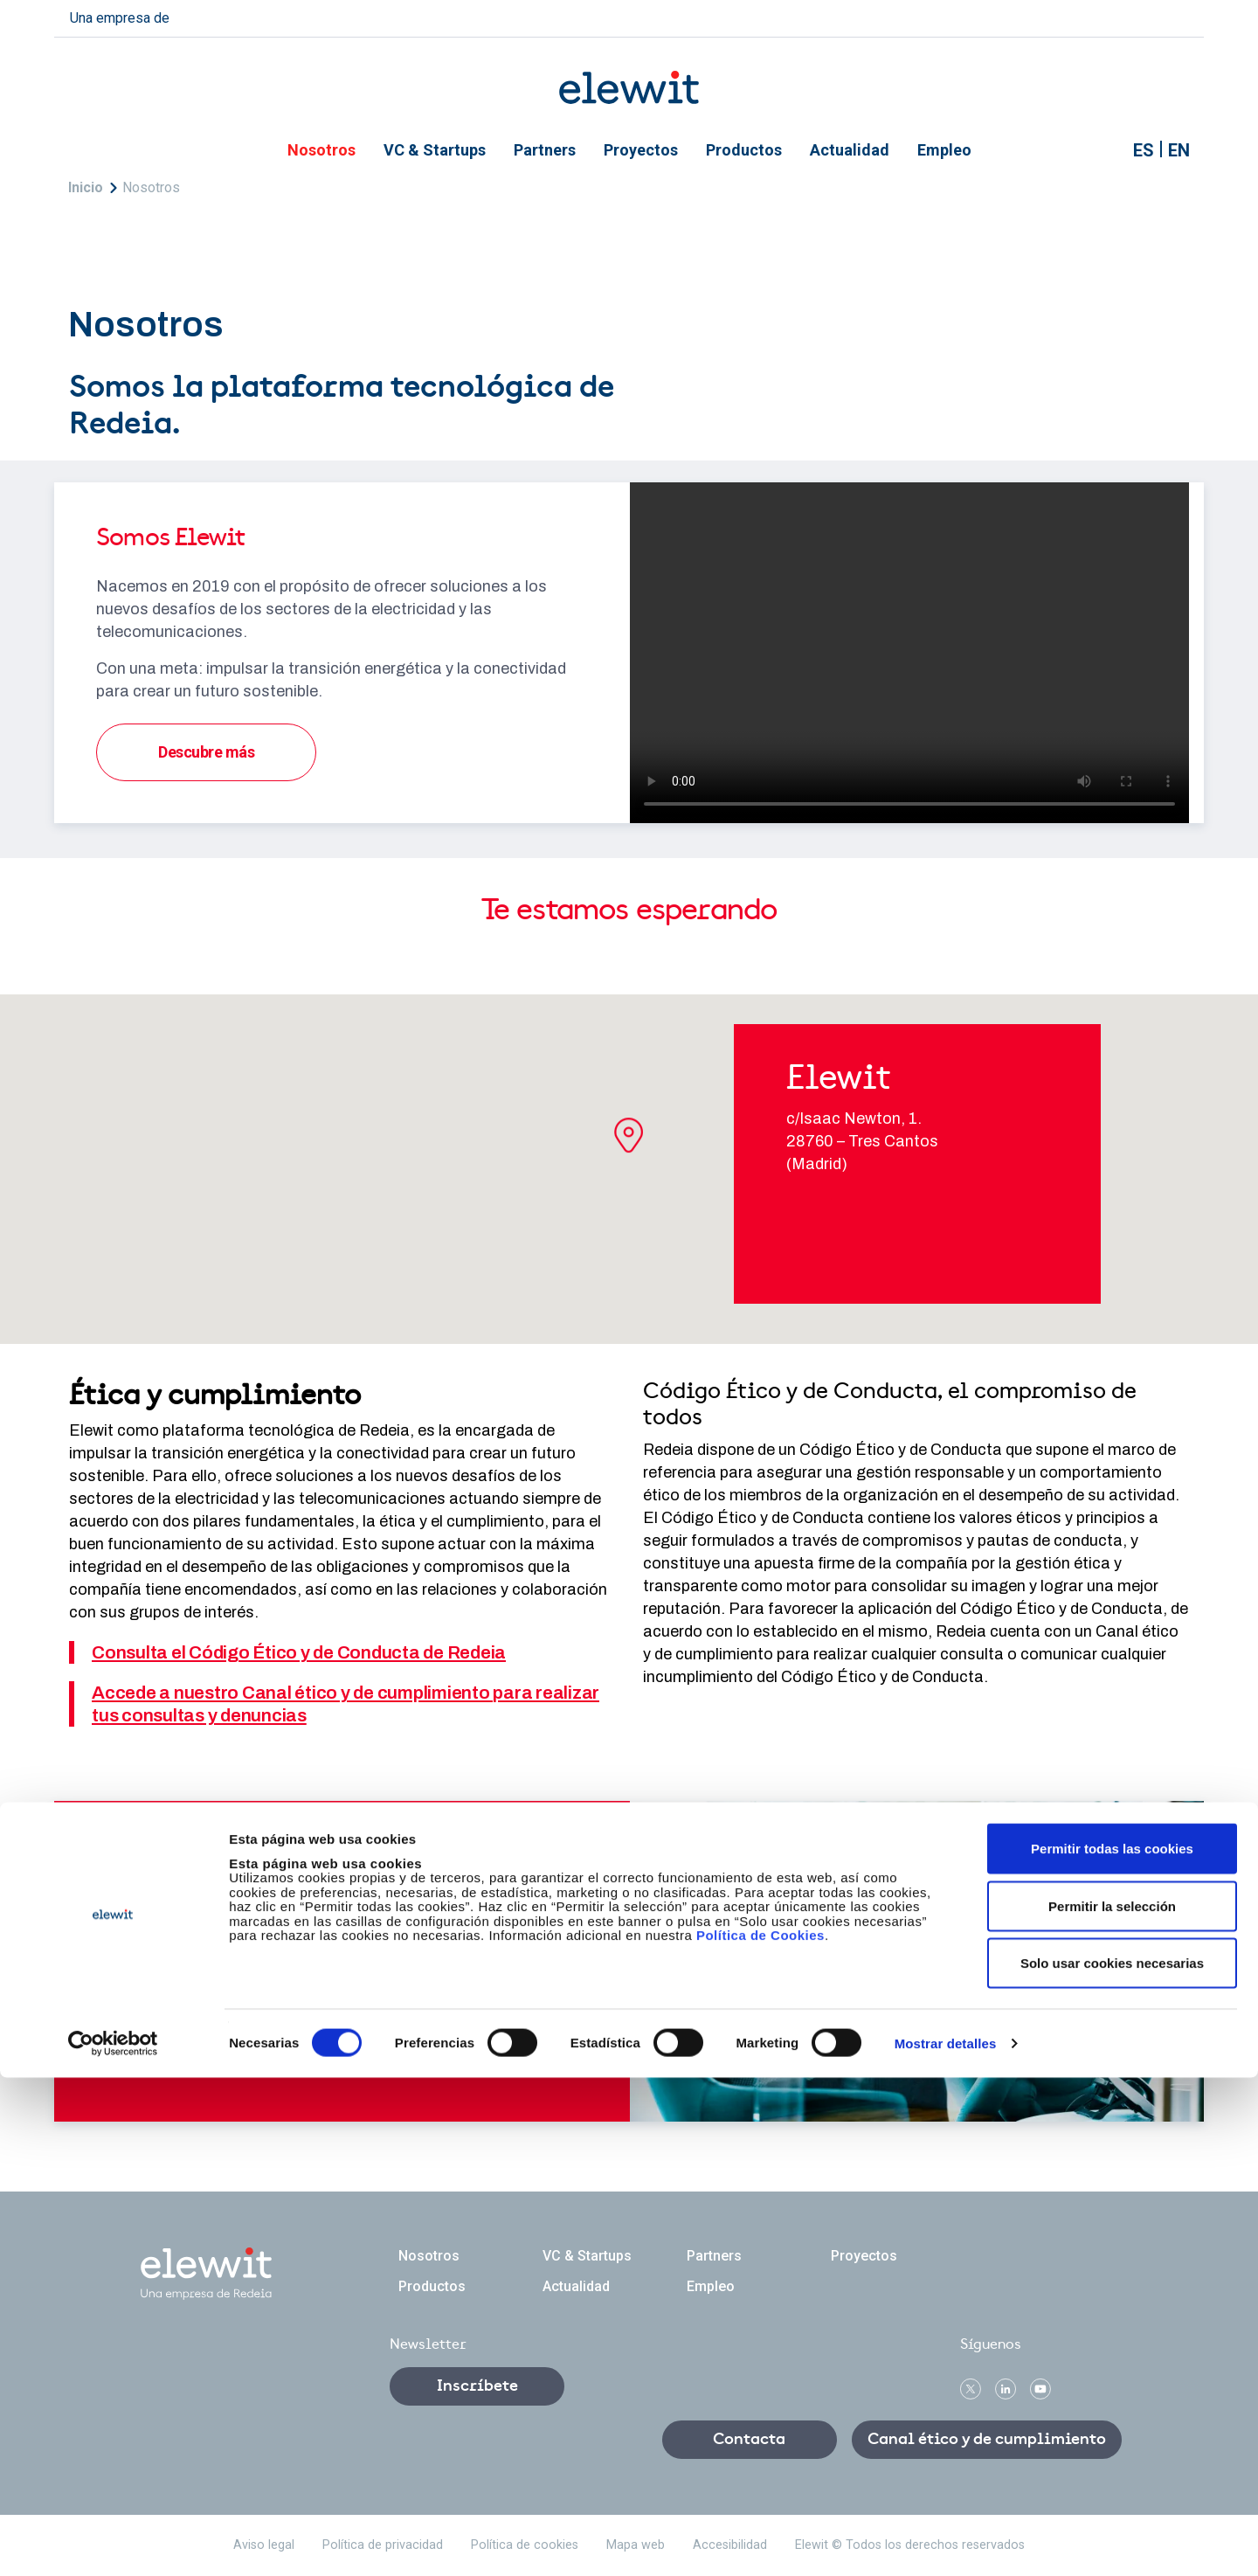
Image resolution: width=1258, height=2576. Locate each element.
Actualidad (849, 150)
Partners (545, 150)
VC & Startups (435, 150)
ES (1143, 150)
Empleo (944, 150)
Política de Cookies (760, 2433)
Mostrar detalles (946, 2541)
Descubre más (206, 752)
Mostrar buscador (1102, 150)
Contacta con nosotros (237, 1965)
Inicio (85, 187)
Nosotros (321, 150)
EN (1179, 150)
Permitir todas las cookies (1112, 2346)
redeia (211, 16)
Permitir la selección (1112, 2404)
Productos (744, 150)
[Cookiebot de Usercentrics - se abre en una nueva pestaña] (113, 2542)
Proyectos (641, 150)
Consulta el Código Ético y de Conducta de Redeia (299, 1652)
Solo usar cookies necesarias (1112, 2461)
